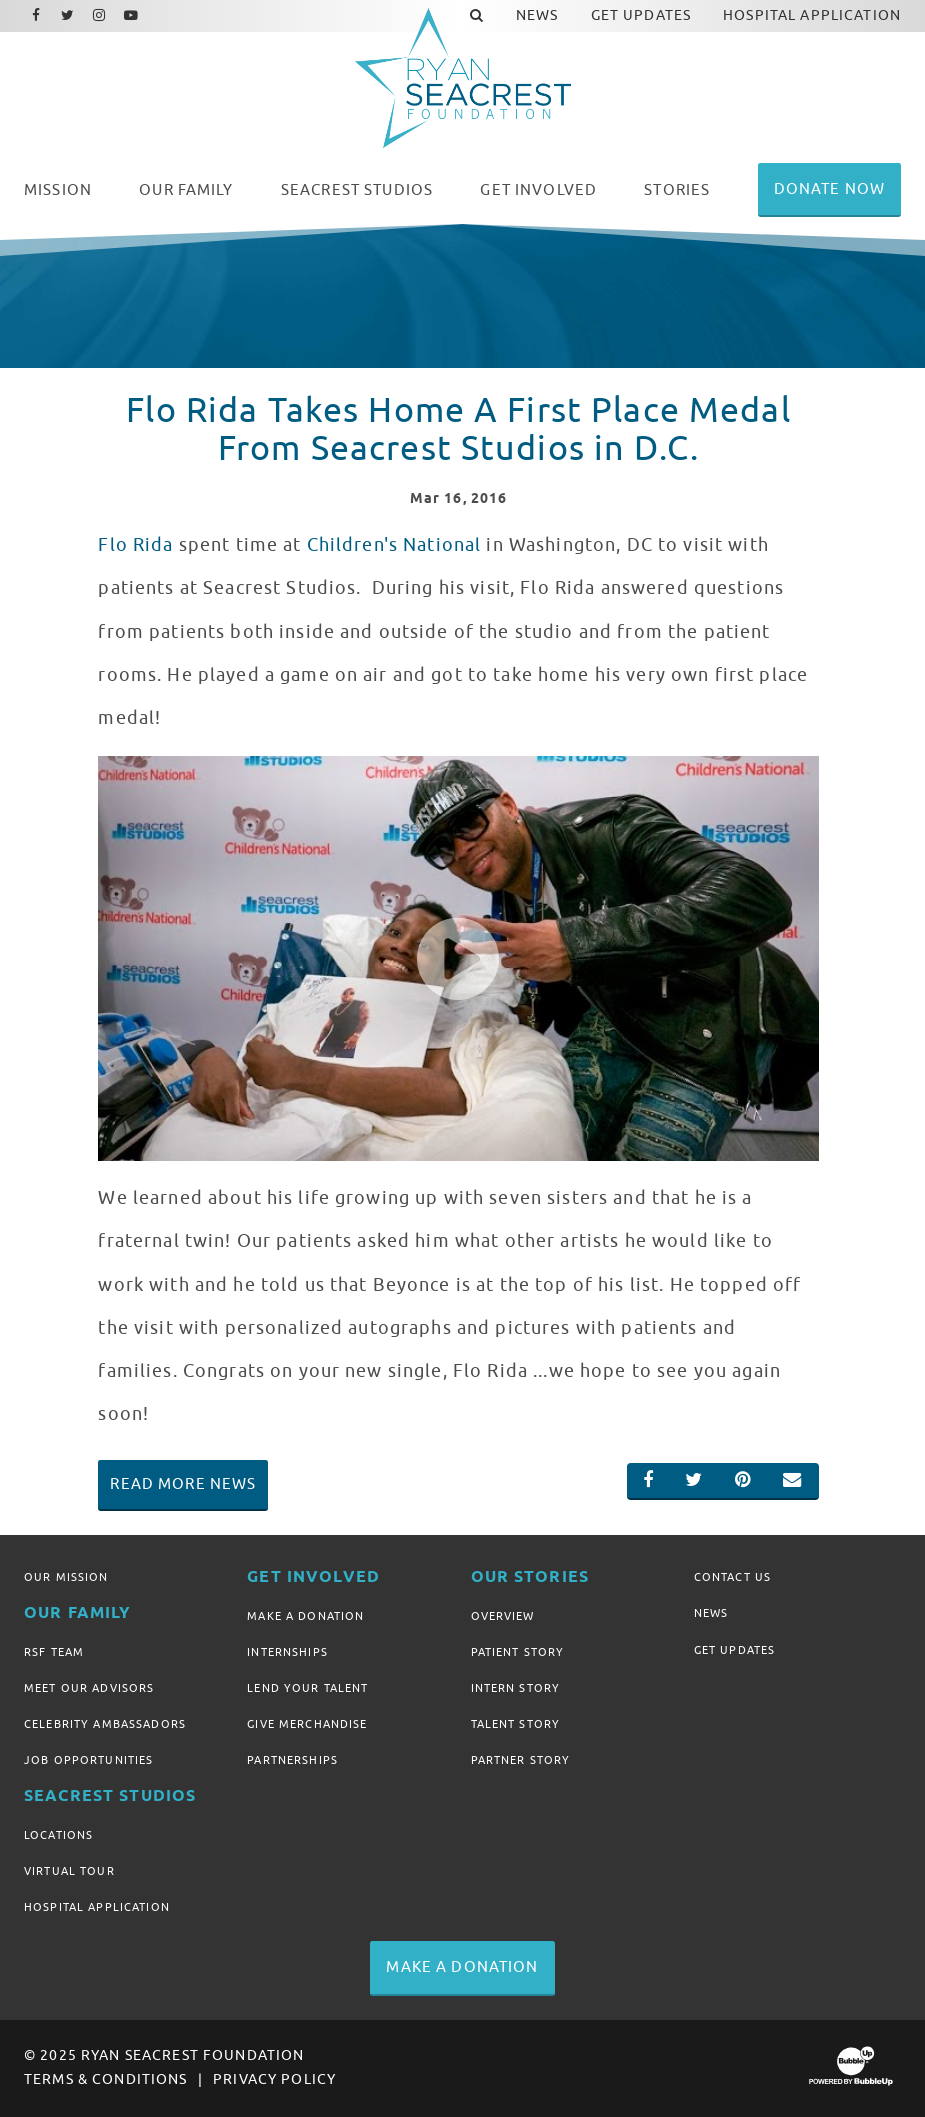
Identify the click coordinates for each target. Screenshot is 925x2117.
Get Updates (735, 1650)
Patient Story (518, 1652)
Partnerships (292, 1760)
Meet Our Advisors (89, 1688)
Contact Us (732, 1577)
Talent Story (516, 1724)
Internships (287, 1652)
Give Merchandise (307, 1724)
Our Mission (66, 1577)
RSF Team (54, 1652)
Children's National (394, 545)
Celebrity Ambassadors (105, 1724)
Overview (503, 1616)
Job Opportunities (88, 1760)
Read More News (183, 1484)
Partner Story (521, 1760)
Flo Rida (135, 545)
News (711, 1613)
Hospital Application (97, 1907)
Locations (58, 1835)
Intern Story (516, 1688)
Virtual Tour (69, 1871)
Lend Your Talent (307, 1688)
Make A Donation (305, 1616)
